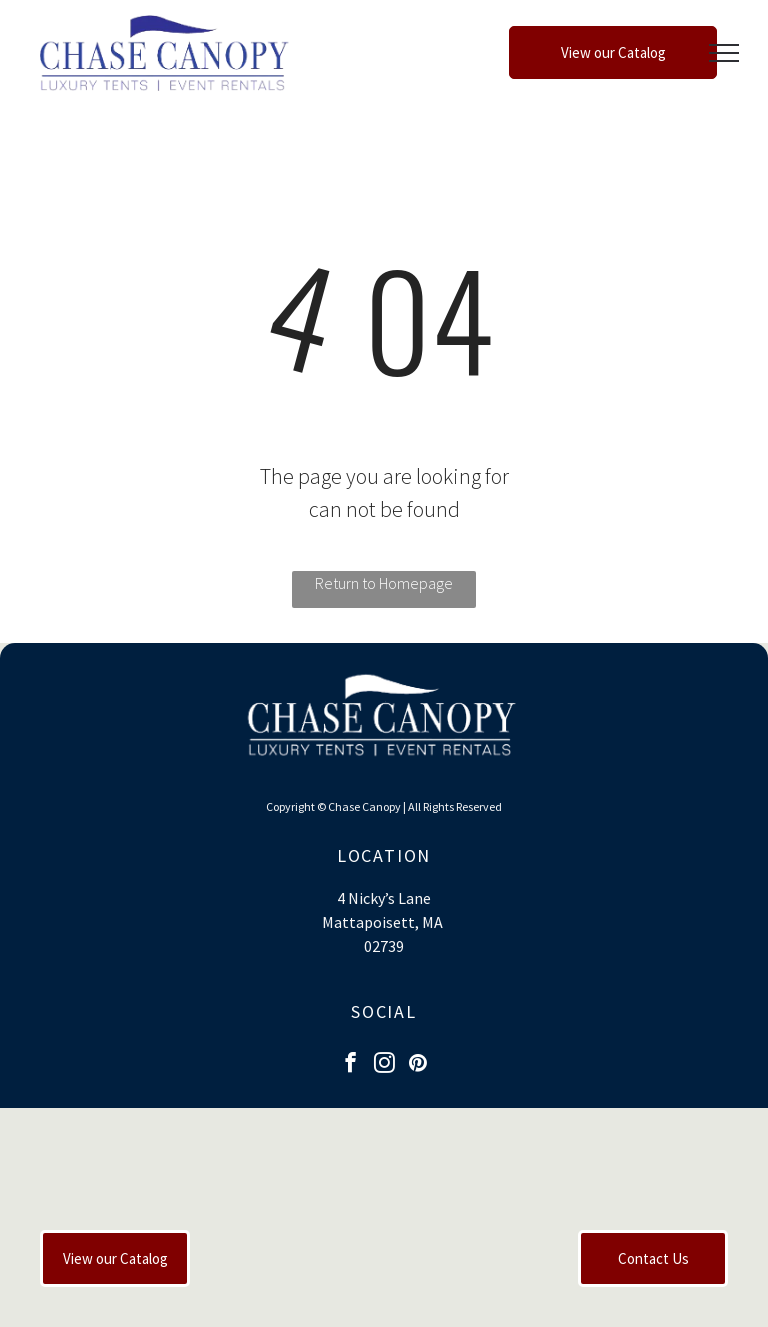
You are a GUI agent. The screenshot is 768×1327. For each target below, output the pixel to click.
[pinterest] (418, 1065)
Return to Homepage (384, 583)
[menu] (724, 53)
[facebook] (350, 1065)
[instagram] (384, 1065)
